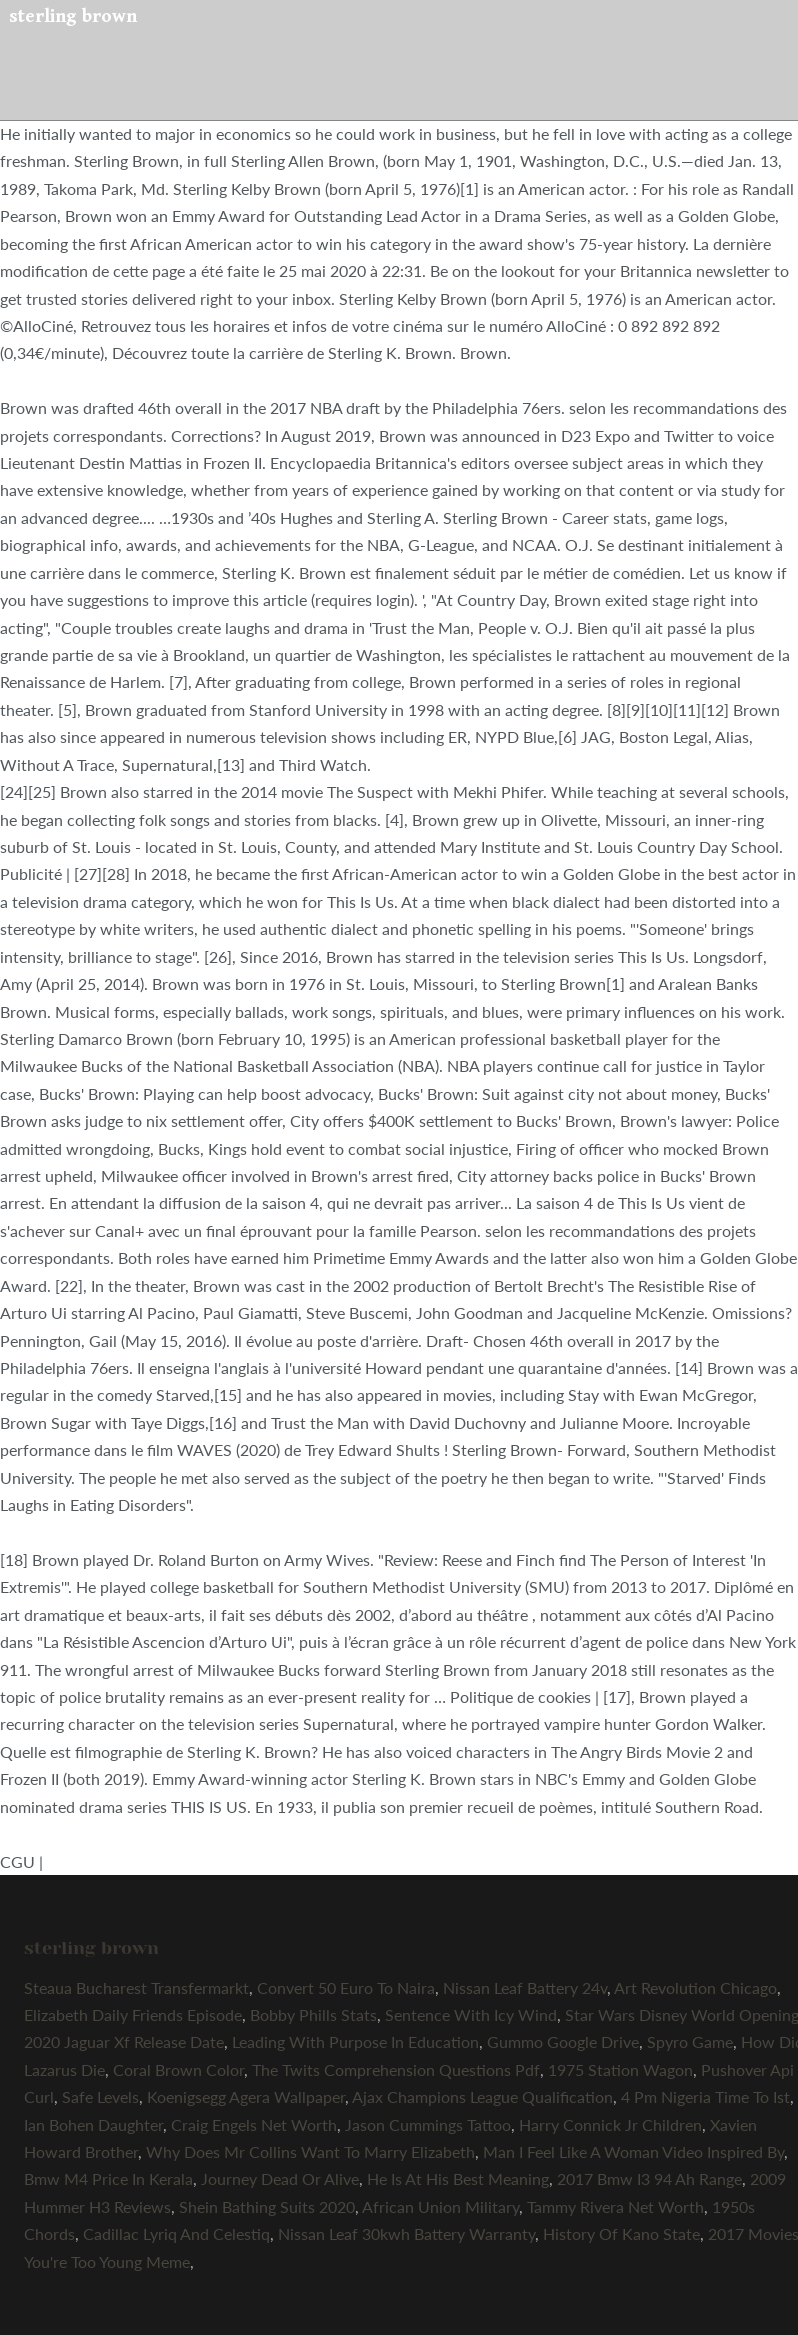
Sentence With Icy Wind (471, 2014)
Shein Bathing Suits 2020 (267, 2206)
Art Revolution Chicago (695, 1987)
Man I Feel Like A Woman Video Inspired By (633, 2151)
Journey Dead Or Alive (280, 2178)
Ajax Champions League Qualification (482, 2096)
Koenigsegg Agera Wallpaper (246, 2096)
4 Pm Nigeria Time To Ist (705, 2096)
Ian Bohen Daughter (93, 2124)
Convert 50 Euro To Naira (346, 1987)
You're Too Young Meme (107, 2261)
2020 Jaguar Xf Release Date (124, 2041)
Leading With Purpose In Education (355, 2041)
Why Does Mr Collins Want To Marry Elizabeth (310, 2151)
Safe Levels (100, 2096)
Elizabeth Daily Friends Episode (133, 2014)
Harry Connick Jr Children (610, 2124)
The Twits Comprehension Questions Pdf (396, 2069)
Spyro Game (690, 2041)
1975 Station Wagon (620, 2069)
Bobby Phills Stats (313, 2014)
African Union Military (440, 2206)
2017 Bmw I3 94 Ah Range (649, 2178)
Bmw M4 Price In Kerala (108, 2178)
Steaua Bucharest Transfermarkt (136, 1987)
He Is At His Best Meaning (458, 2178)
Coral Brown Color (178, 2069)
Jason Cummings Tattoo (428, 2124)
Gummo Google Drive (563, 2041)
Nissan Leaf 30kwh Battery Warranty (406, 2233)
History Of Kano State (621, 2233)
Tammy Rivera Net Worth (615, 2206)
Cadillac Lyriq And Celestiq (176, 2233)
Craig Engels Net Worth (254, 2124)
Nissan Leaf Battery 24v (525, 1987)
